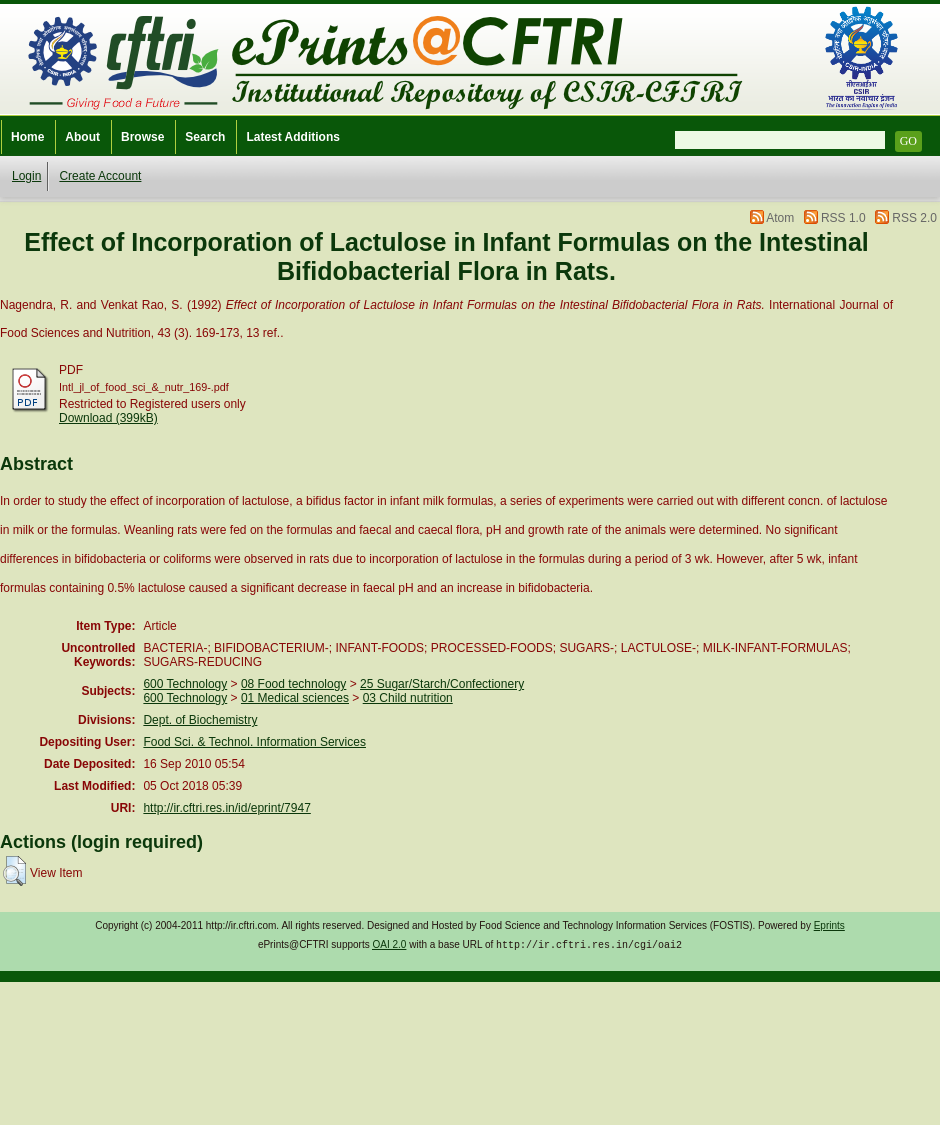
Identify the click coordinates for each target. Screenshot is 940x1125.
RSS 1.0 (843, 218)
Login (26, 176)
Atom (780, 218)
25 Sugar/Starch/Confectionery (442, 684)
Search (205, 137)
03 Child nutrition (408, 698)
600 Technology (185, 684)
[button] (14, 871)
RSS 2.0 (914, 218)
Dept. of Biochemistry (200, 720)
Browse (142, 137)
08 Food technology (293, 684)
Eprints (829, 925)
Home (27, 137)
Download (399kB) (108, 418)
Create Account (100, 176)
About (82, 137)
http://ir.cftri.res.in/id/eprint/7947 (226, 808)
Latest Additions (293, 137)
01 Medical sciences (295, 698)
